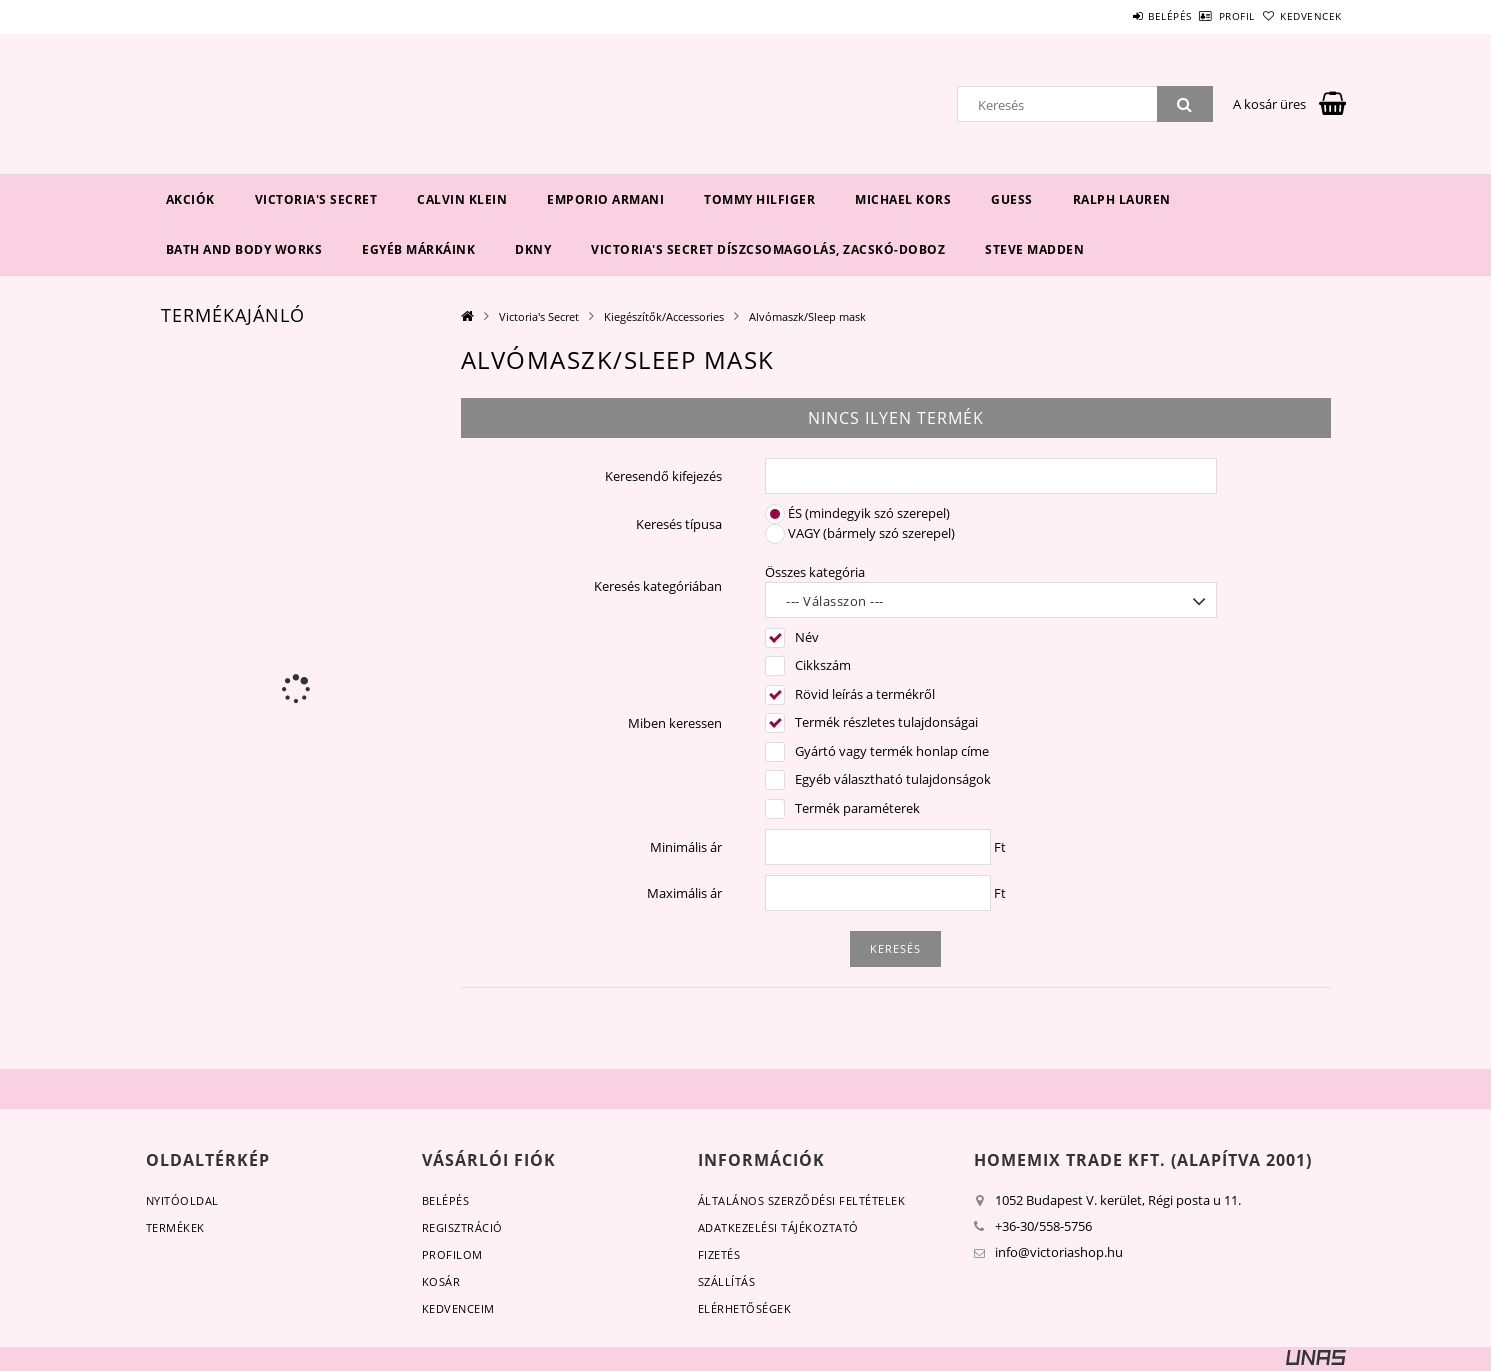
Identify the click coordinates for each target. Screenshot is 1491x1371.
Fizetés (719, 1254)
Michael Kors (903, 199)
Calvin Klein (462, 199)
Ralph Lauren (1122, 199)
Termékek (175, 1227)
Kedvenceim (458, 1308)
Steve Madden (1034, 249)
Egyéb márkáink (418, 249)
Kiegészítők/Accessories (664, 316)
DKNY (533, 249)
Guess (1012, 199)
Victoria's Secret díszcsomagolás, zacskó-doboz (768, 249)
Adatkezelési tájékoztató (778, 1227)
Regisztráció (462, 1227)
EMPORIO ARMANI (605, 199)
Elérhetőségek (745, 1308)
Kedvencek (1300, 16)
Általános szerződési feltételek (802, 1200)
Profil (1204, 16)
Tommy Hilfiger (759, 199)
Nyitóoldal (182, 1200)
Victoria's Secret (316, 199)
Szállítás (727, 1281)
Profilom (452, 1254)
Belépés (1115, 16)
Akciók (190, 199)
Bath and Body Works (244, 249)
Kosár (441, 1281)
